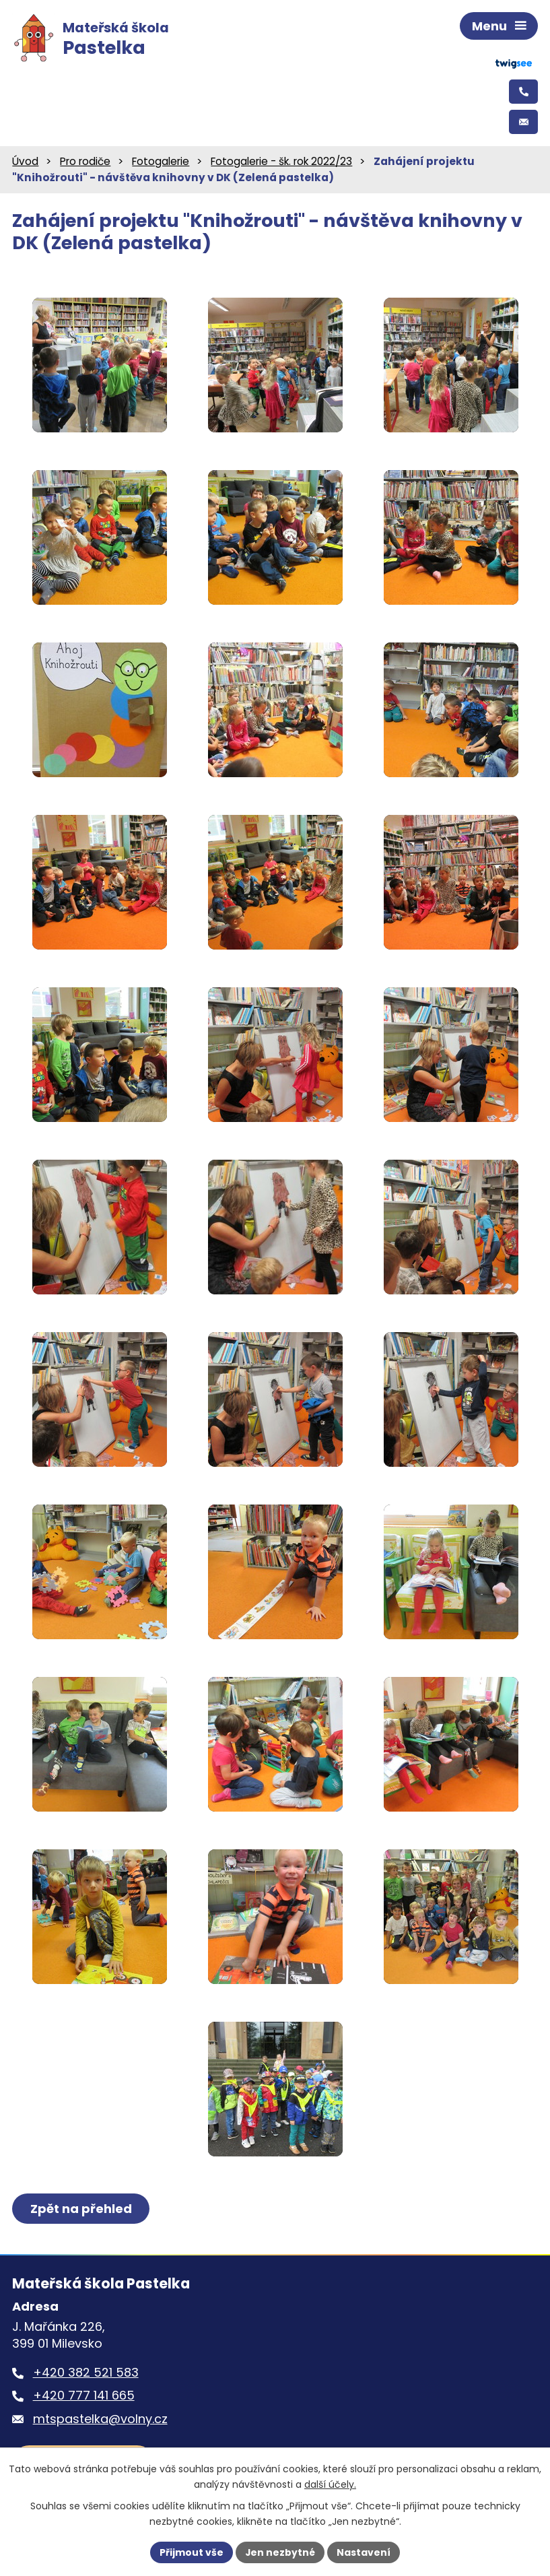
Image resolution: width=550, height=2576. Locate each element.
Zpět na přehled (81, 2211)
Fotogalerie (160, 163)
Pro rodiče (85, 163)
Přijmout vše (192, 2551)
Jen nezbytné (280, 2551)
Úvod (25, 163)
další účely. (330, 2484)
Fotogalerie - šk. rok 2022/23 (281, 163)
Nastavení (364, 2551)
